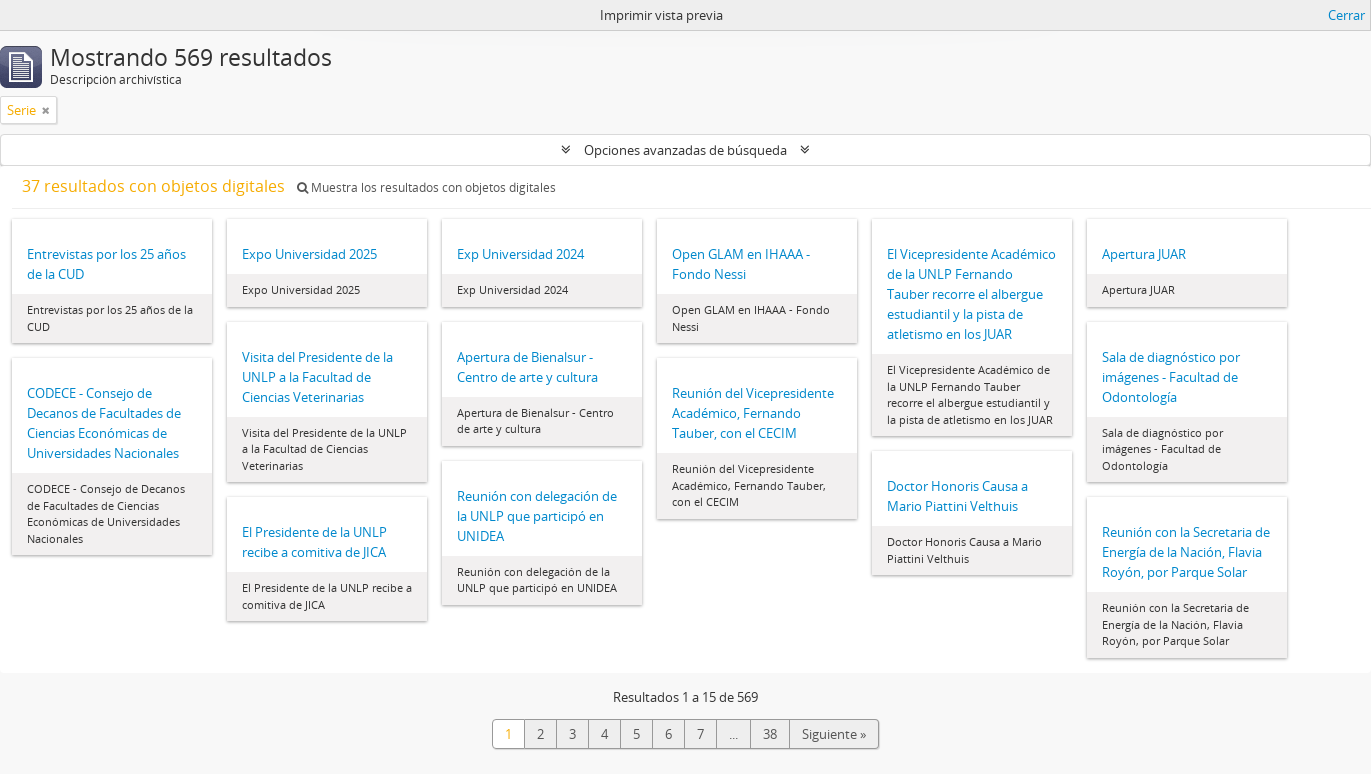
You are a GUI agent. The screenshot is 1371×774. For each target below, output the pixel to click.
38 (770, 734)
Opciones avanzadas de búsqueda (685, 150)
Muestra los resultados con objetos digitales (426, 187)
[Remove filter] (46, 110)
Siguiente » (834, 734)
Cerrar (1346, 15)
